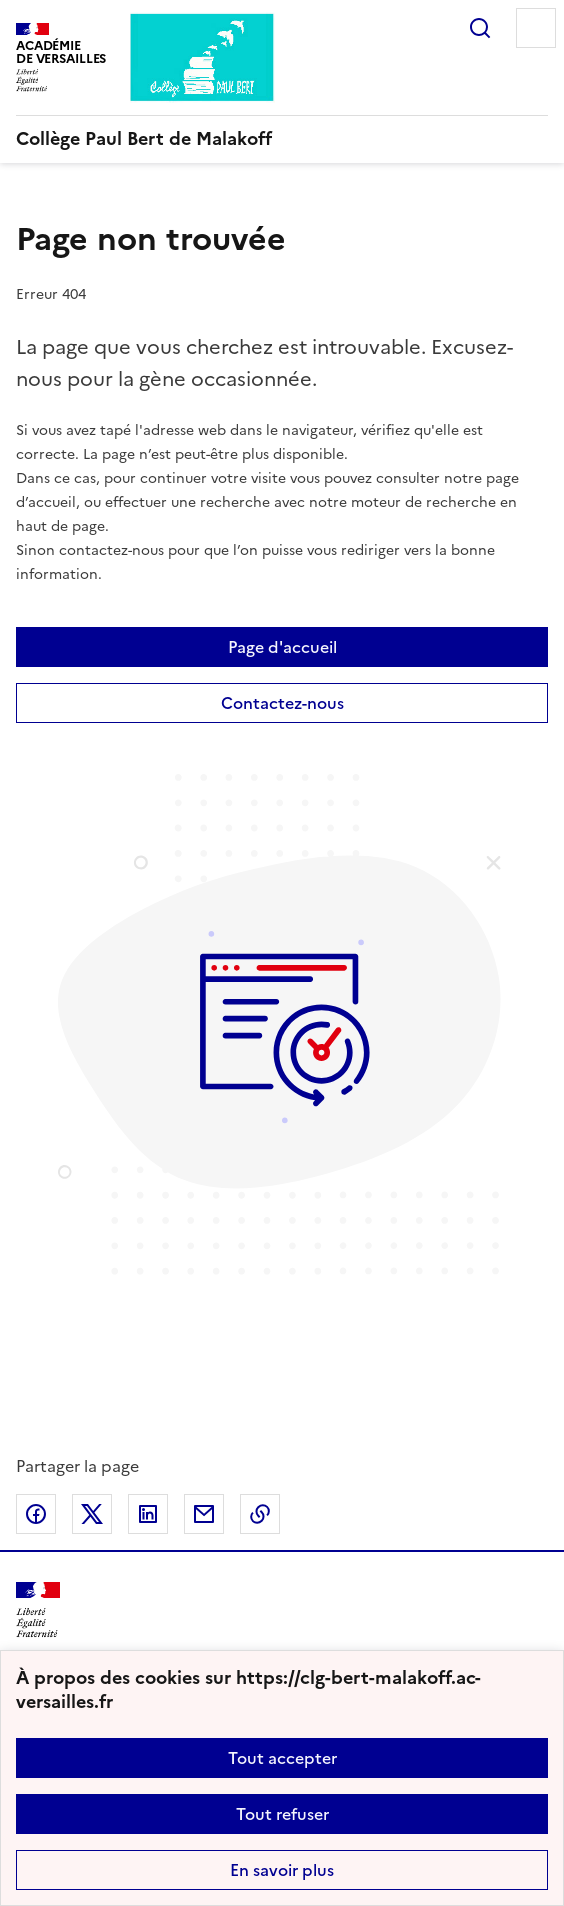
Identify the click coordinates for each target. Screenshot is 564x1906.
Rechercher (480, 28)
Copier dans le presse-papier (260, 1514)
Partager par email (204, 1514)
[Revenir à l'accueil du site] (38, 1610)
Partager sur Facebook (36, 1514)
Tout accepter (282, 1758)
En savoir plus (282, 1870)
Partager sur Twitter (92, 1514)
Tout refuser (282, 1814)
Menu (536, 28)
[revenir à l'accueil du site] (282, 139)
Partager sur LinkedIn (148, 1514)
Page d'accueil (282, 647)
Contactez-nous (282, 703)
